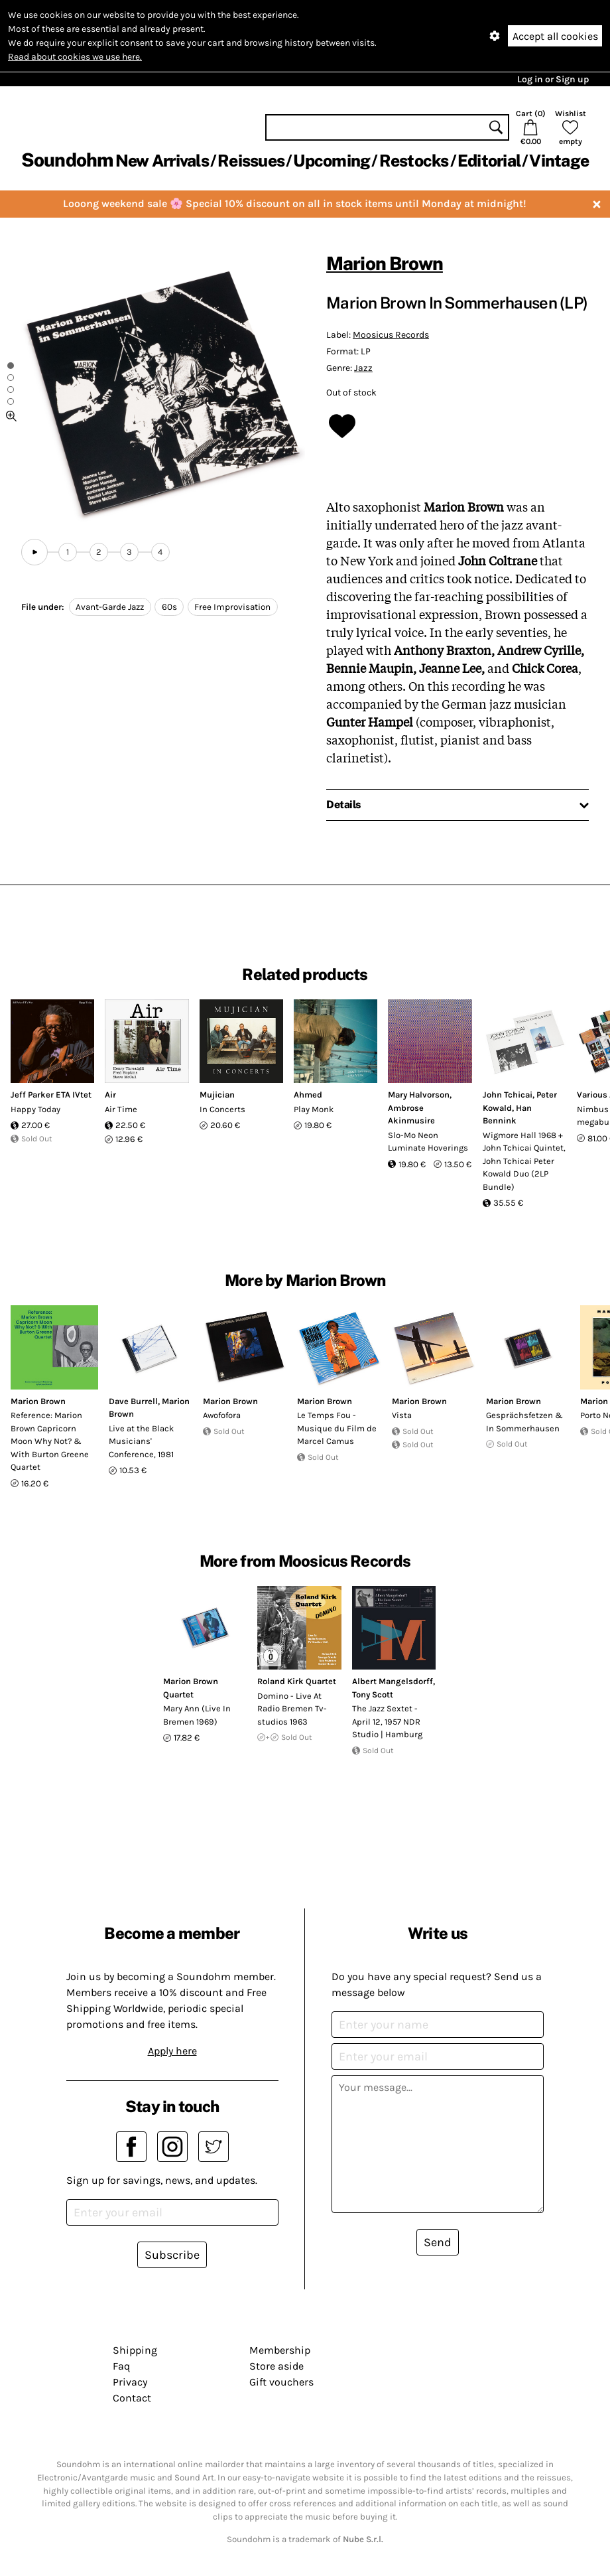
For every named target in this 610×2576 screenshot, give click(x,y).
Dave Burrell (133, 1401)
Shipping (135, 2350)
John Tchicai (507, 1095)
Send (438, 2242)
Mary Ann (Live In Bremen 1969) (197, 1715)
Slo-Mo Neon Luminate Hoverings (428, 1141)
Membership (279, 2350)
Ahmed (308, 1095)
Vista (402, 1415)
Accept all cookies (555, 36)
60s (169, 607)
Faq (121, 2366)
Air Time (121, 1109)
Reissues (250, 161)
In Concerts (222, 1109)
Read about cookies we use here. (75, 56)
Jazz (363, 368)
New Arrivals (162, 161)
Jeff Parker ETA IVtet (51, 1095)
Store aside (276, 2366)
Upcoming (331, 161)
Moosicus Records (391, 334)
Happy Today (35, 1109)
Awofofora (222, 1415)
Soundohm (67, 160)
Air (110, 1095)
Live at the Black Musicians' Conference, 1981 (141, 1441)
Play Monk (314, 1109)
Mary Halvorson (419, 1095)
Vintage (559, 161)
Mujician (217, 1095)
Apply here (172, 2050)
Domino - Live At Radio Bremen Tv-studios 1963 (292, 1709)
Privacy (130, 2382)
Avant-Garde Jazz (110, 607)
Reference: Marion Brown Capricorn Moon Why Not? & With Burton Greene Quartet (50, 1441)
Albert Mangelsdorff (392, 1681)
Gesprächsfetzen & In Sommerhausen (524, 1421)
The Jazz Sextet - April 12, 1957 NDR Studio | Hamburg (387, 1721)
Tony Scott (372, 1694)
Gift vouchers (281, 2382)
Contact (132, 2398)
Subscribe (172, 2255)
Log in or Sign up (553, 79)
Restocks (414, 161)
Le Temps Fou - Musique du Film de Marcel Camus (337, 1428)
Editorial (488, 161)
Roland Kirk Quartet (296, 1681)
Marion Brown (384, 263)
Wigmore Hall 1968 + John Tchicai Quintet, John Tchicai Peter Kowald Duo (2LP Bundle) (524, 1161)
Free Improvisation (232, 607)
